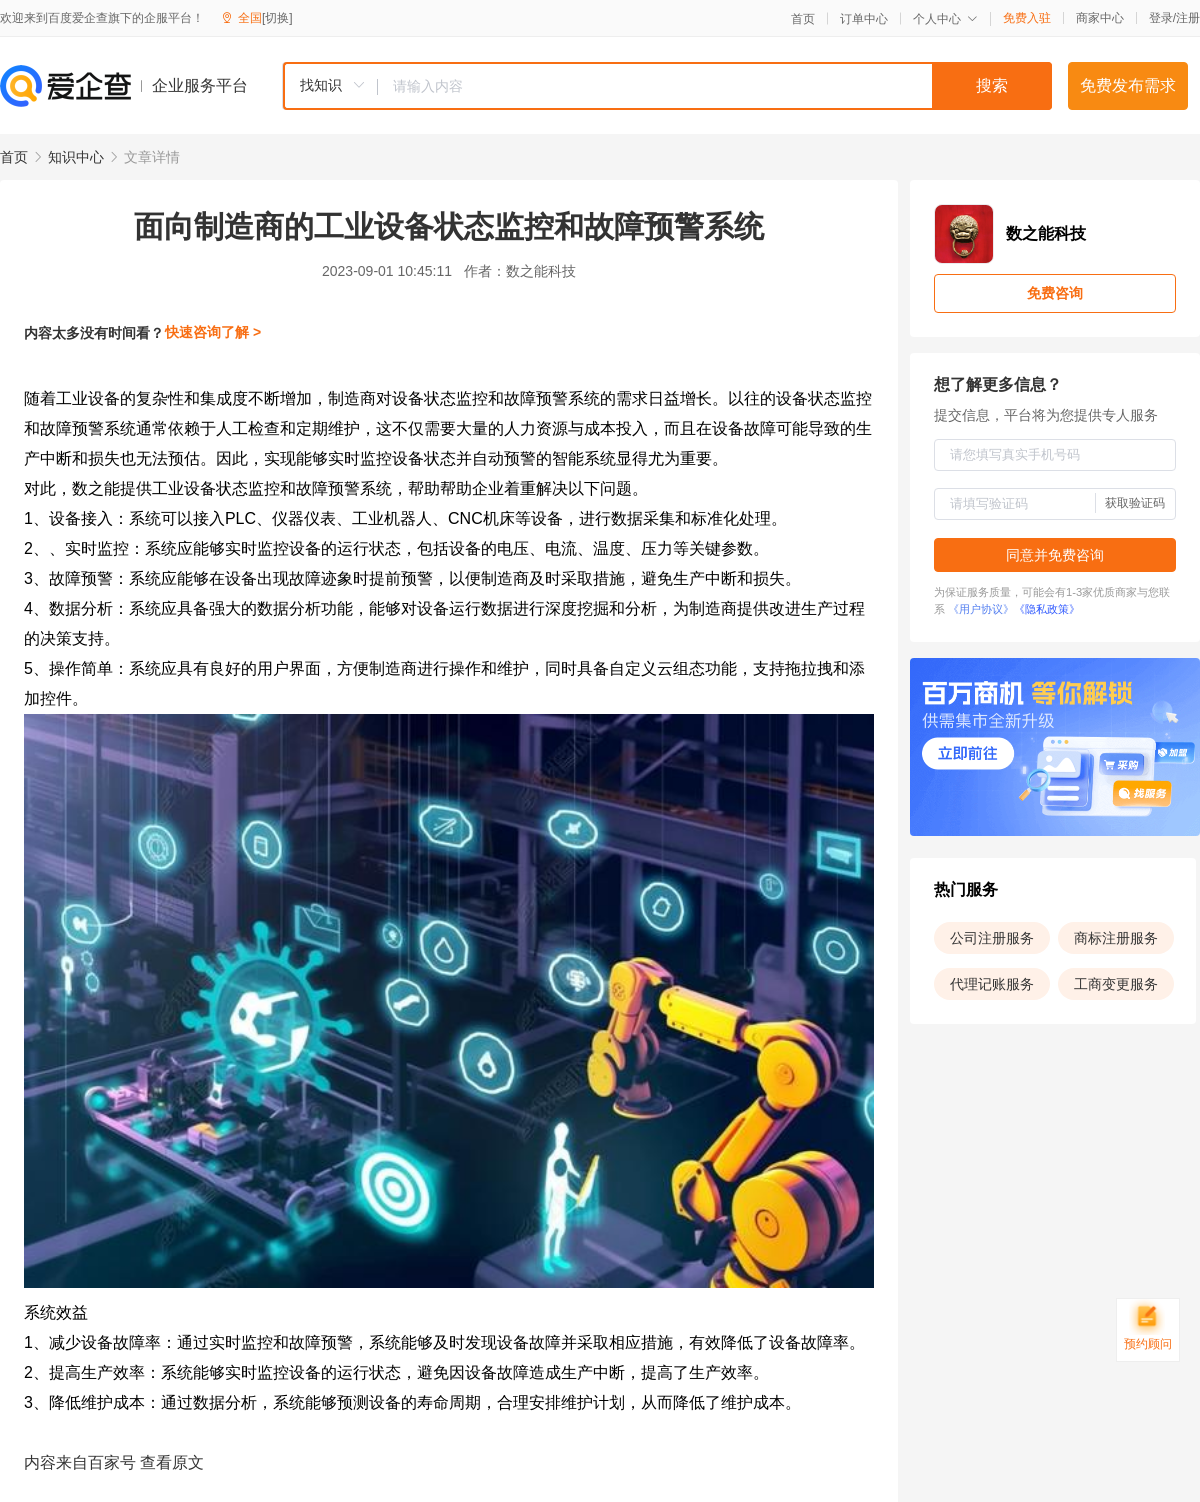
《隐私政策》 (1047, 609)
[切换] (277, 18)
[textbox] (715, 86)
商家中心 (1100, 18)
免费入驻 (1027, 18)
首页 (803, 19)
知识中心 (76, 157)
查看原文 (172, 1462)
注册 (1188, 18)
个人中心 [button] (945, 19)
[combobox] (667, 86)
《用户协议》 (981, 609)
